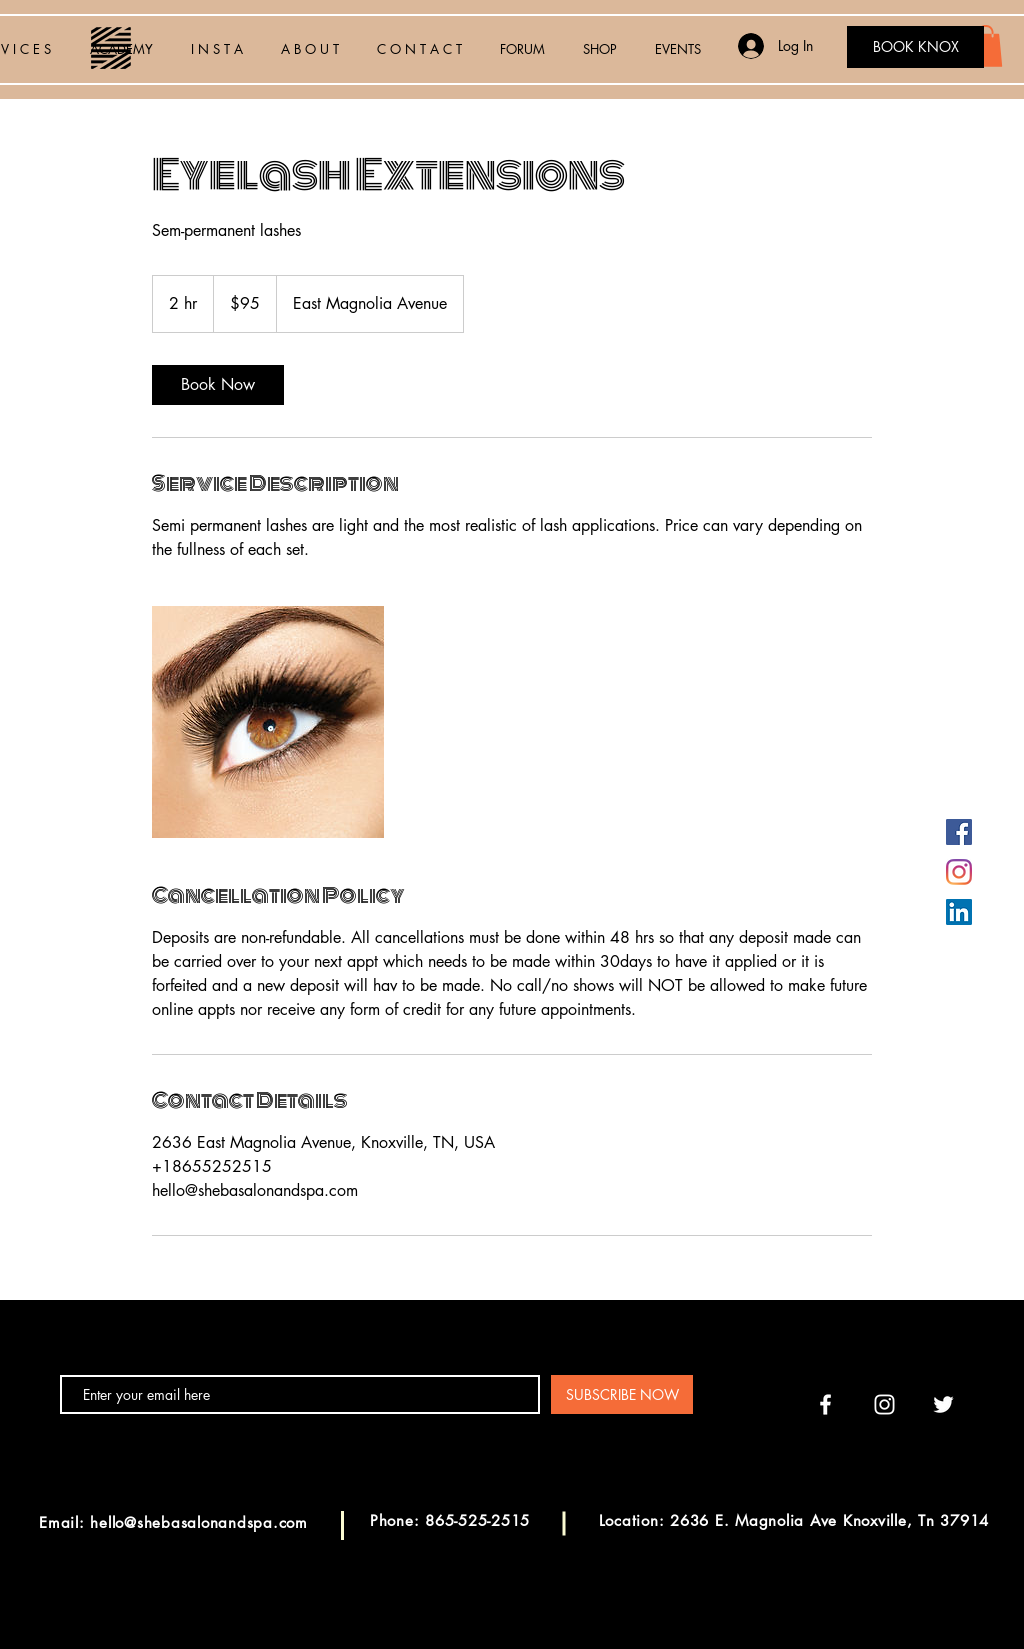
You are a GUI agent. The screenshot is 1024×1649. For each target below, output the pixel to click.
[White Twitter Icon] (943, 1404)
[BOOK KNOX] (915, 47)
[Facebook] (959, 832)
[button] (985, 46)
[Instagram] (959, 872)
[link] (218, 385)
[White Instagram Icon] (884, 1404)
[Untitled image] (268, 722)
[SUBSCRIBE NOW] (622, 1394)
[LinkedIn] (959, 912)
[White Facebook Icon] (825, 1404)
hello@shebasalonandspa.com (199, 1522)
